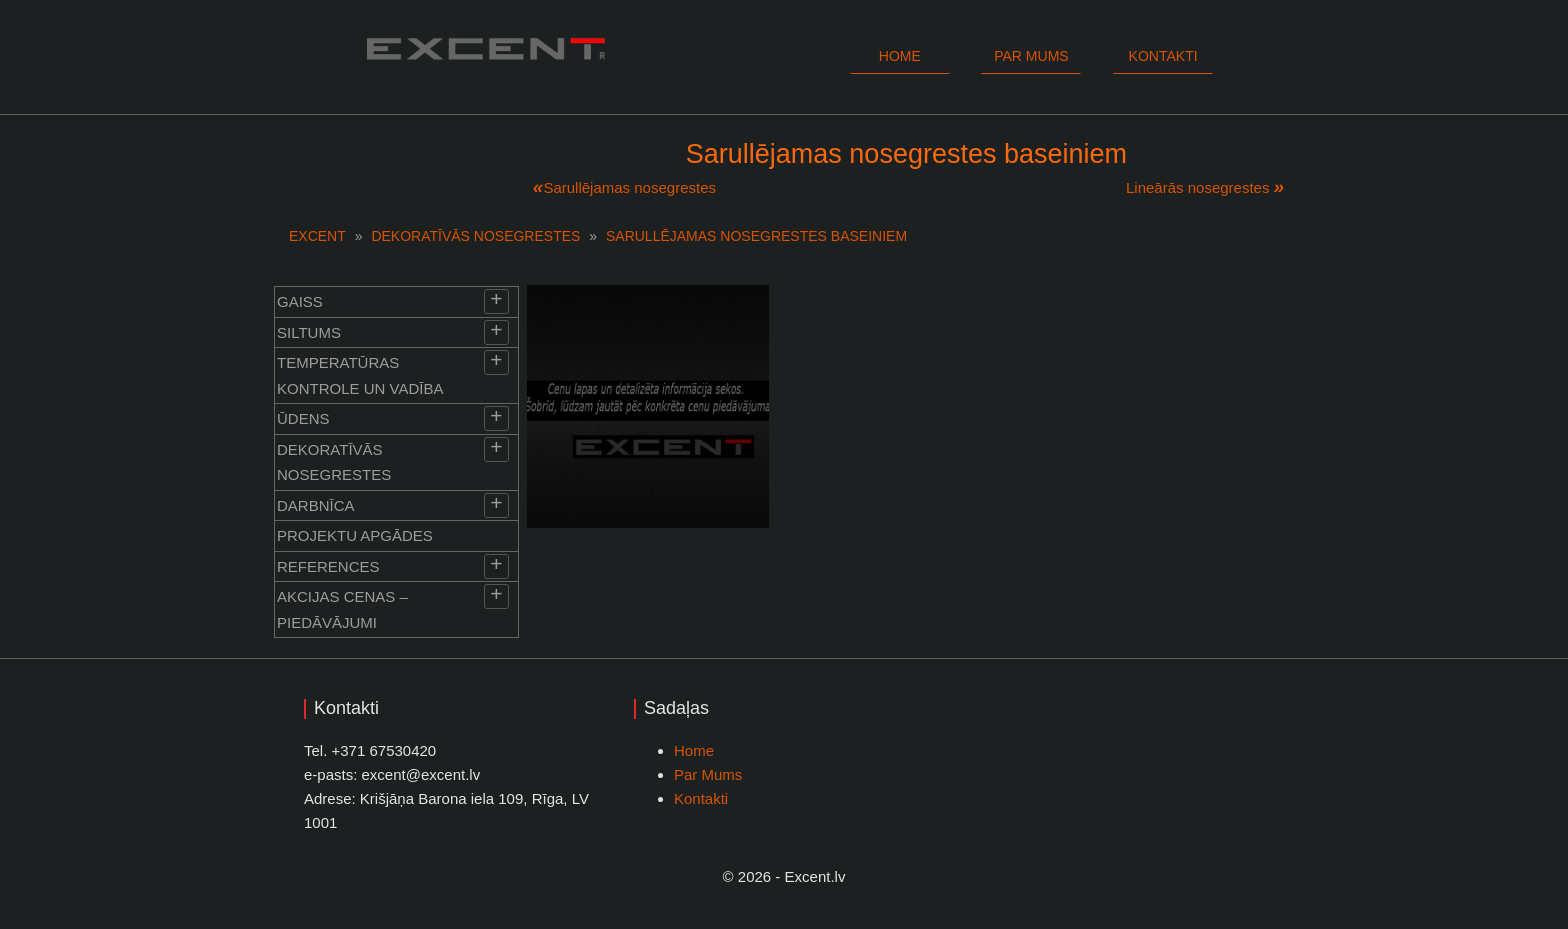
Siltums (309, 332)
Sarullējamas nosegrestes (629, 187)
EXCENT (317, 236)
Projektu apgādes (355, 535)
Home (900, 56)
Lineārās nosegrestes (1197, 187)
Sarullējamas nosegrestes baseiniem (756, 236)
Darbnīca (316, 505)
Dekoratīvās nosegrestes (475, 236)
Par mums (1031, 56)
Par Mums (708, 774)
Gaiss (300, 301)
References (328, 566)
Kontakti (1163, 56)
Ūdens (303, 418)
